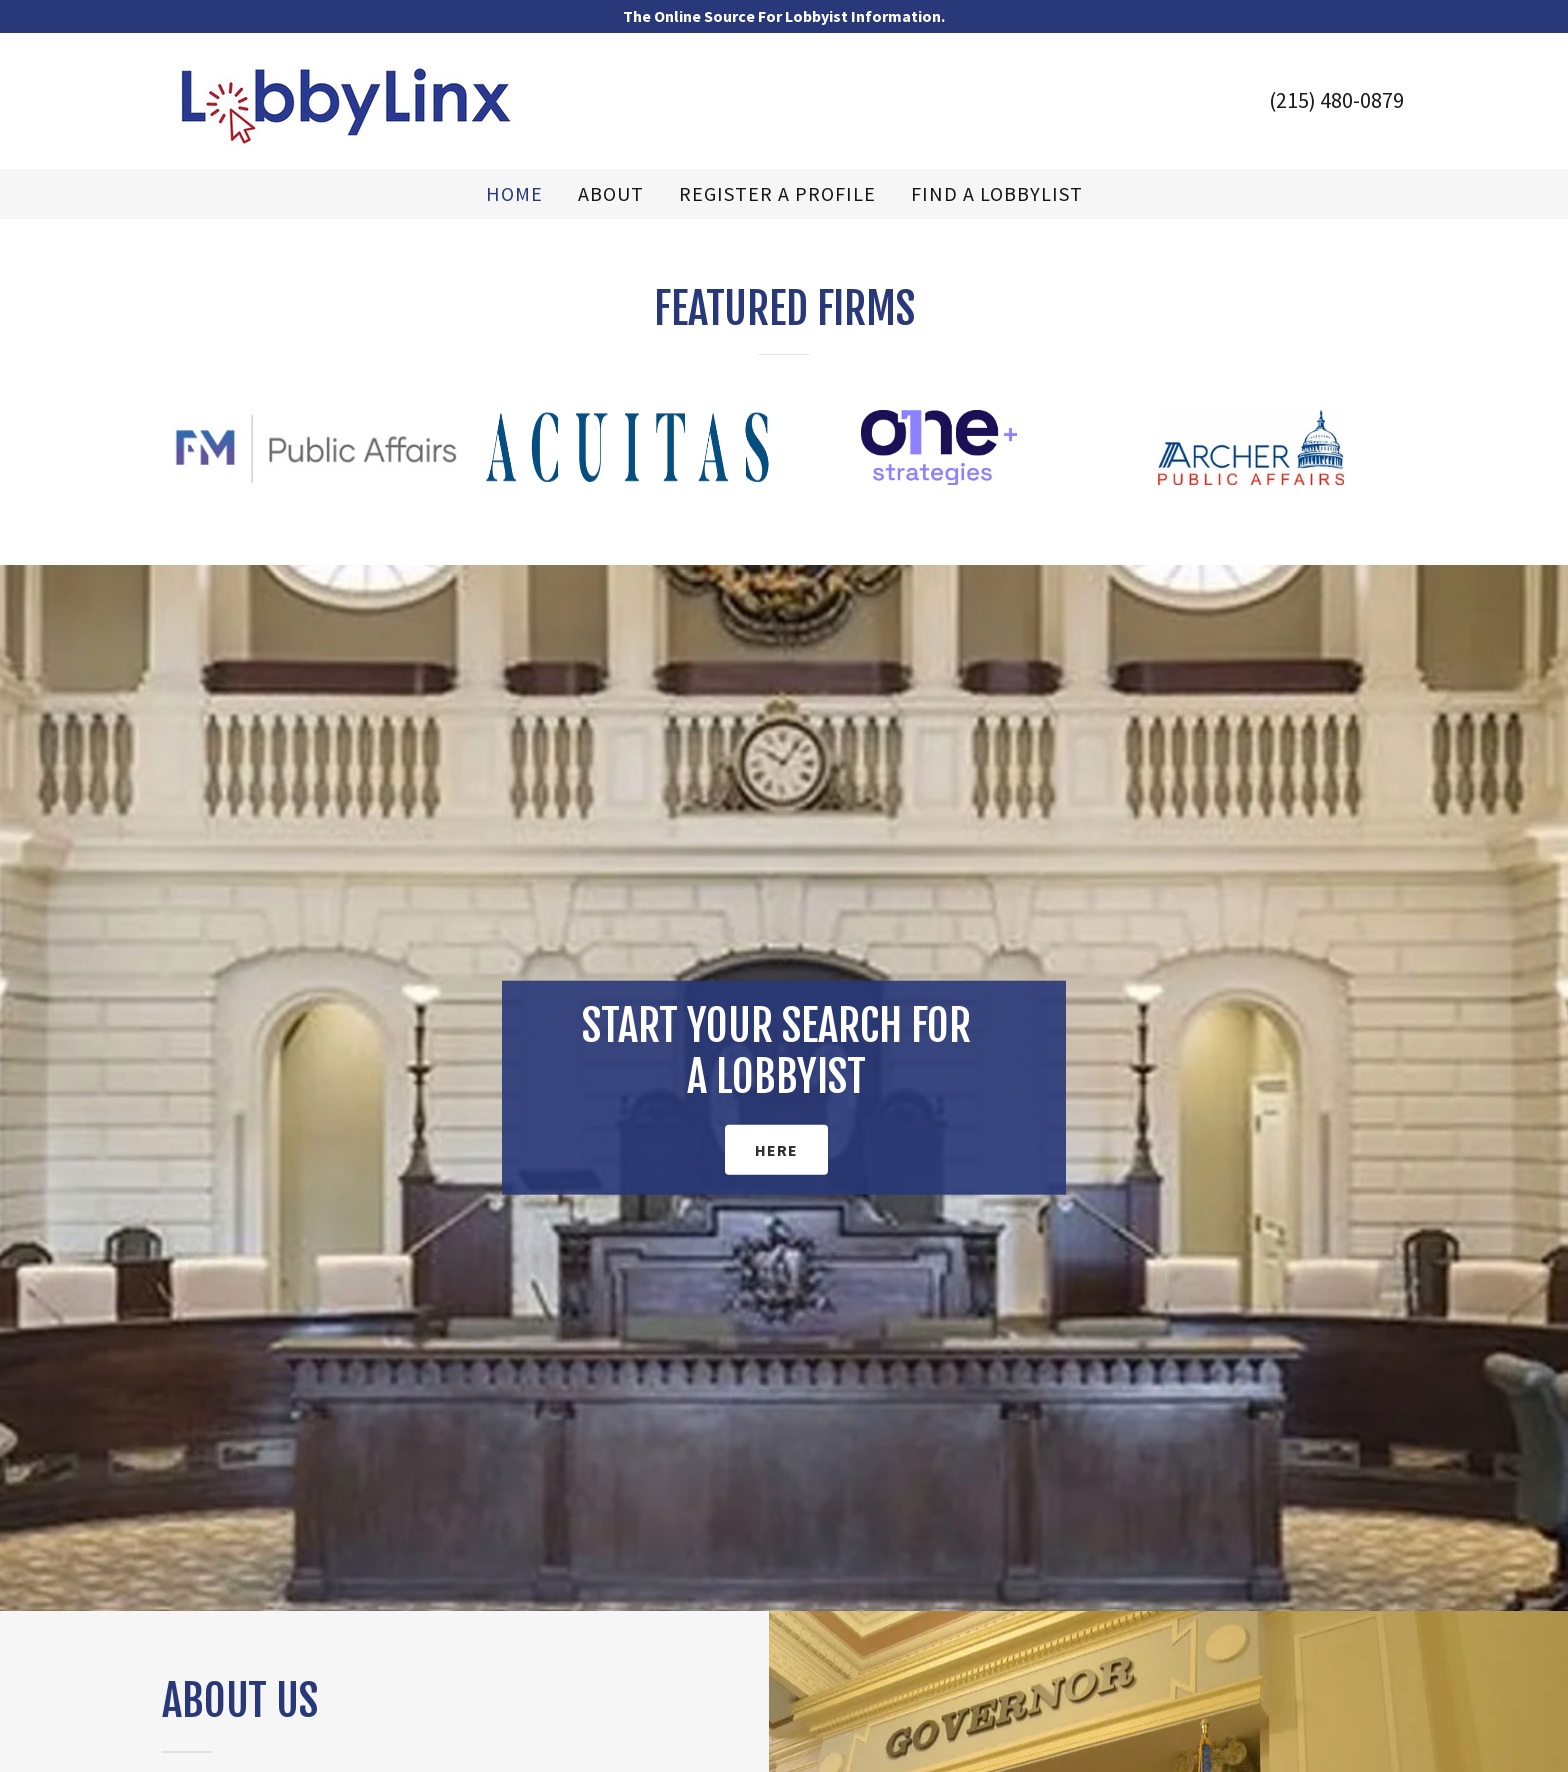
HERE (776, 1150)
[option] (315, 447)
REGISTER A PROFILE (777, 194)
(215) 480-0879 (1336, 100)
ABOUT (611, 194)
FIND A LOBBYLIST (997, 194)
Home (514, 194)
